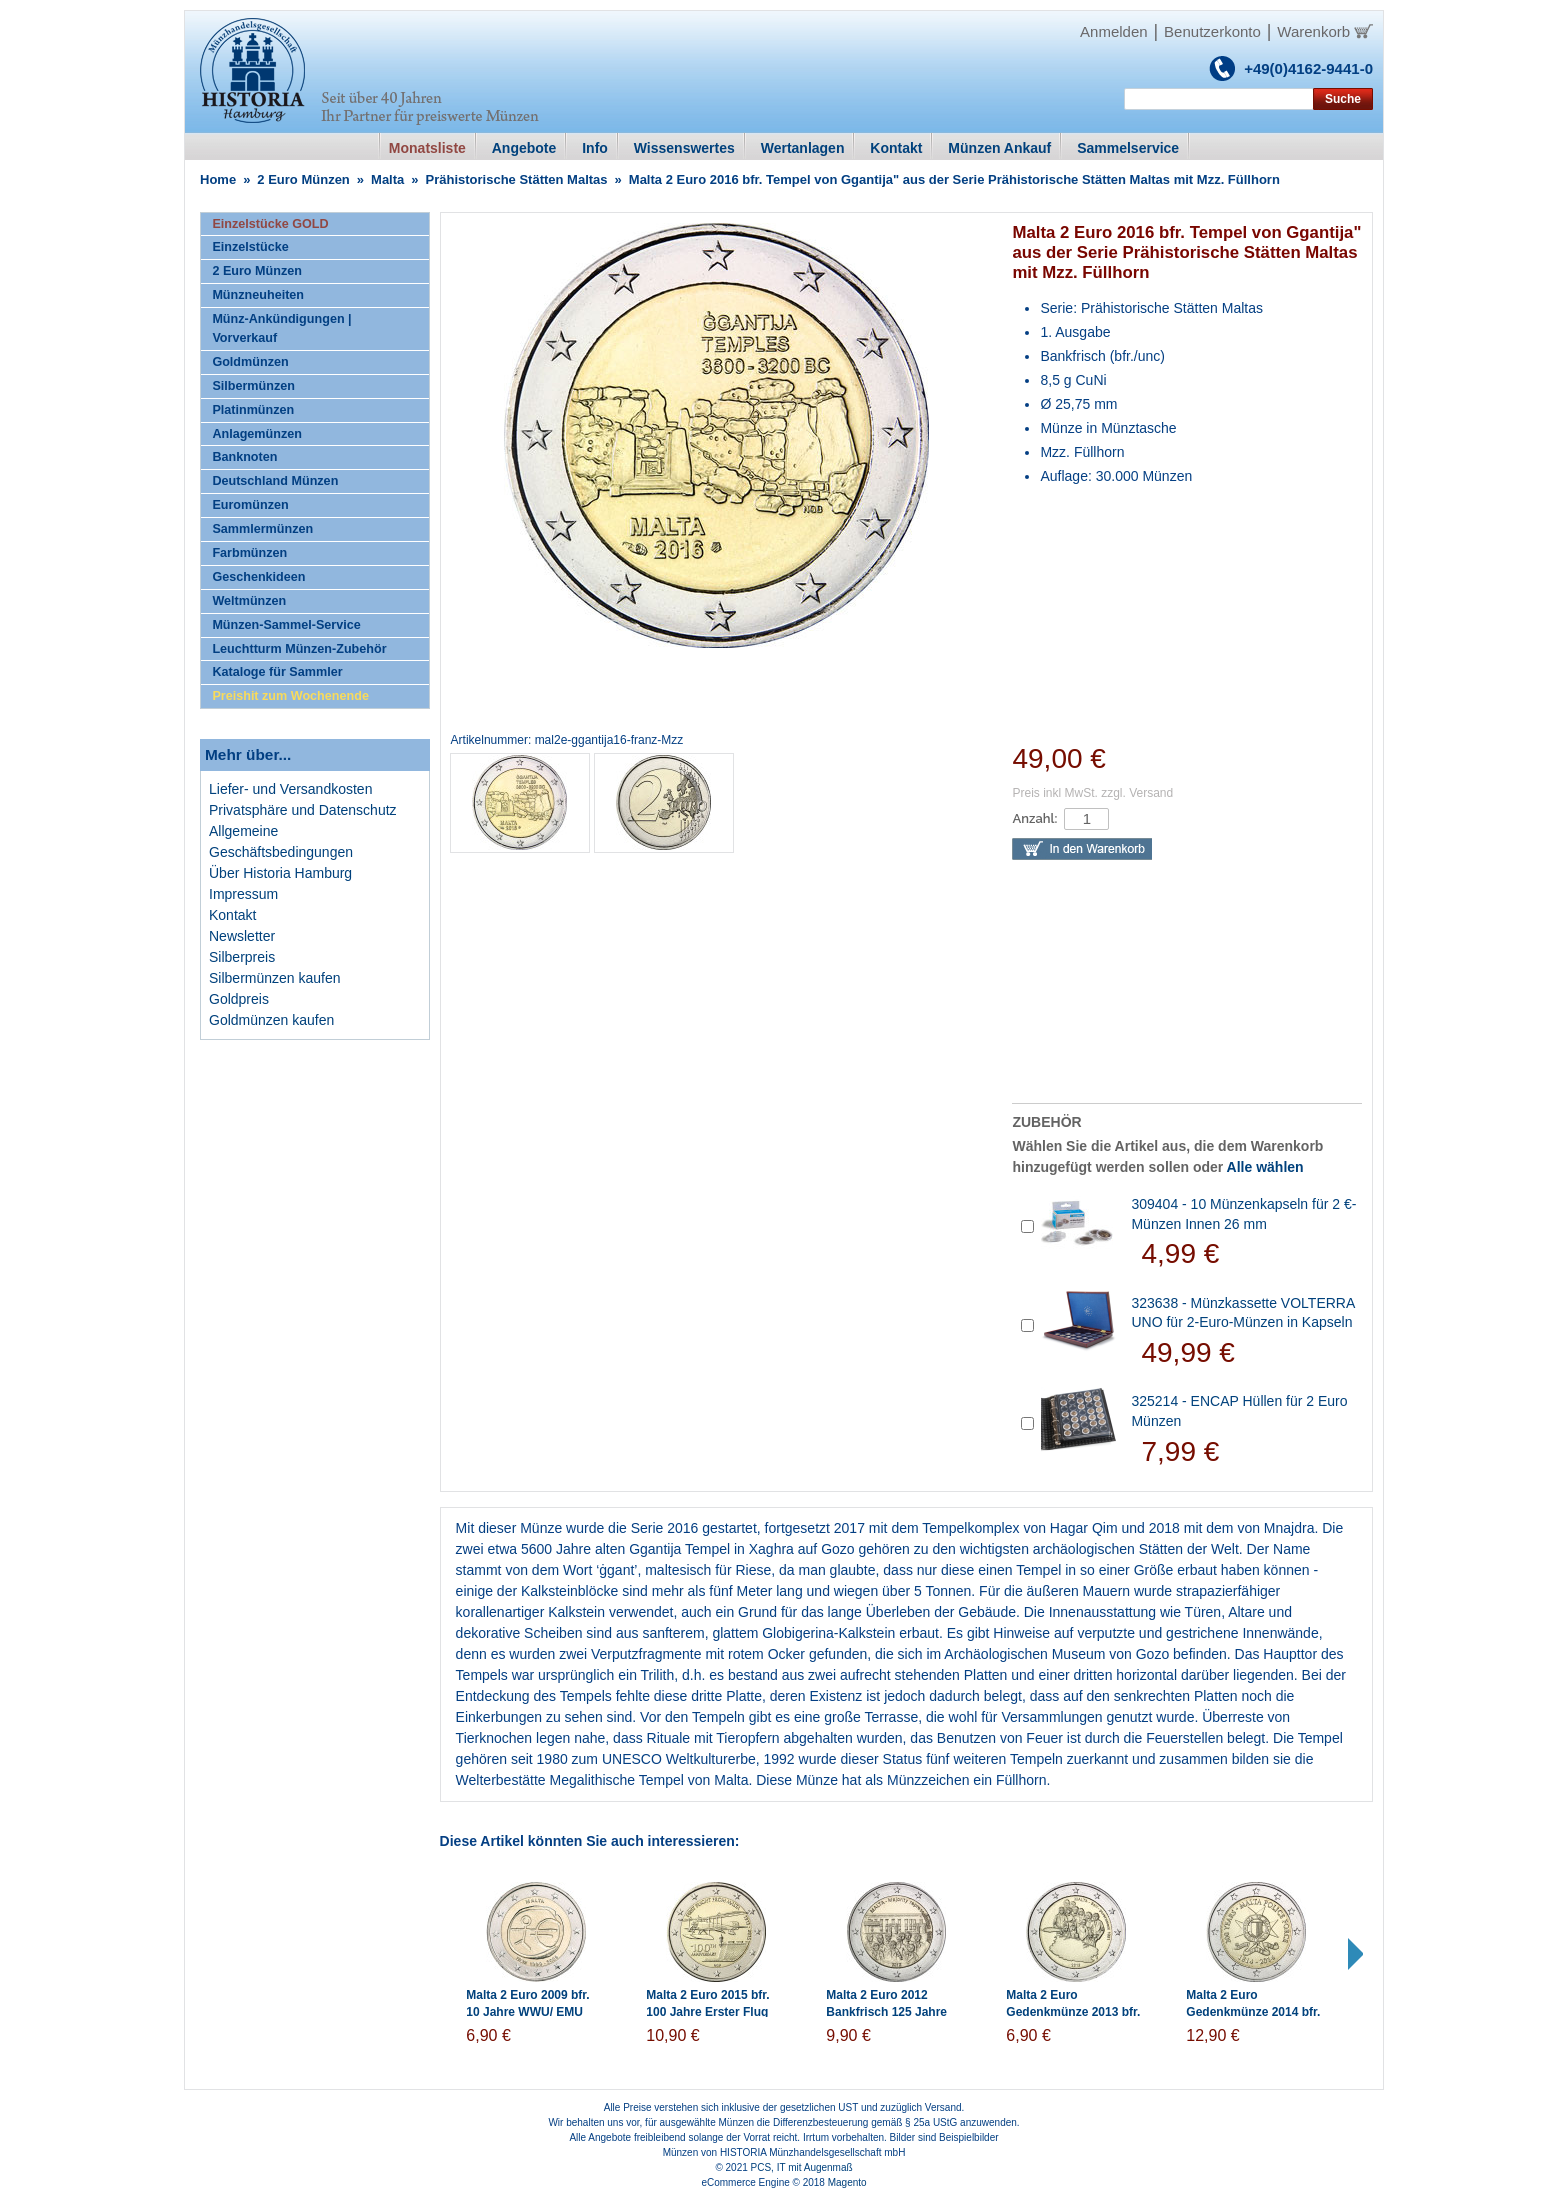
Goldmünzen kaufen (271, 1020)
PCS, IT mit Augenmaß (802, 2167)
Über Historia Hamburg (280, 873)
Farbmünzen (249, 553)
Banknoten (244, 457)
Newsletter (242, 936)
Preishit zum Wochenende (290, 696)
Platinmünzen (253, 410)
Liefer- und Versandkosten (290, 789)
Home (218, 179)
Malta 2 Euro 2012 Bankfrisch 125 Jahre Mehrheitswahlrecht (886, 2012)
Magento (847, 2182)
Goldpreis (239, 999)
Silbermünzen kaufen (275, 978)
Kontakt (232, 915)
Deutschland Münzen (275, 481)
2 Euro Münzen (303, 179)
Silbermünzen (253, 386)
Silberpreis (242, 957)
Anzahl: (1034, 818)
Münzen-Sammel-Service (286, 625)
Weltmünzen (249, 601)
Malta (387, 179)
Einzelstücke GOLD (270, 224)
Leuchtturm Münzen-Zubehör (299, 649)
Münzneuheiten (258, 295)
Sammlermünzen (262, 529)
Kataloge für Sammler (277, 672)
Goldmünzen (250, 362)
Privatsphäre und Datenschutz (303, 810)
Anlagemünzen (257, 434)
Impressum (243, 894)
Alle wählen (1265, 1167)
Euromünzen (250, 505)
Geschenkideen (258, 577)
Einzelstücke (250, 247)
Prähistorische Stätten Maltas (517, 179)
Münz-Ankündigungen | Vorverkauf (281, 328)
